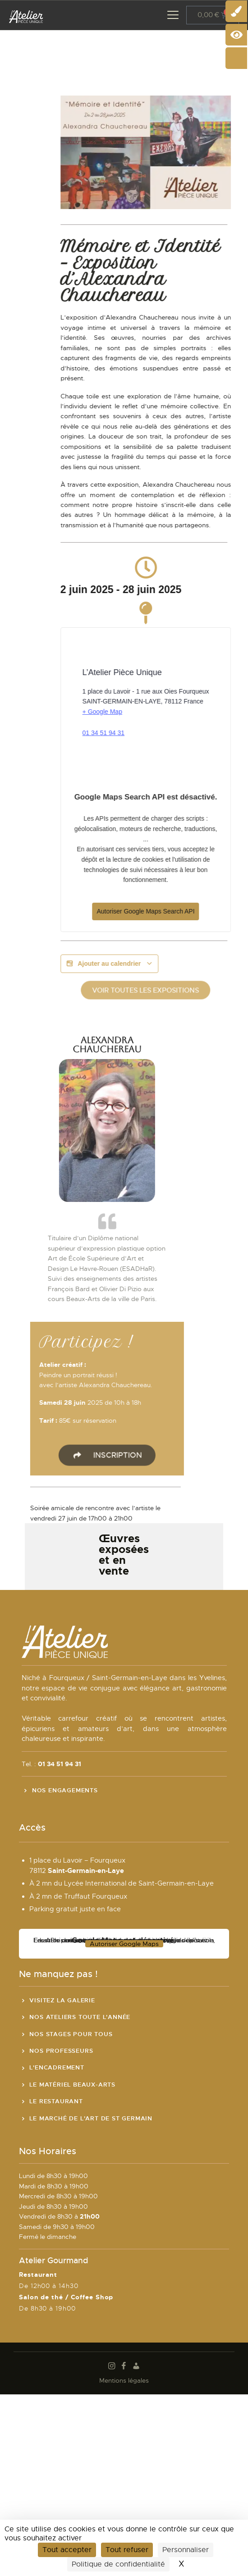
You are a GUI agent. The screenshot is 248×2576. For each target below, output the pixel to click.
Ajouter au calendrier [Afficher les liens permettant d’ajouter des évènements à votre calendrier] (157, 964)
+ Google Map (150, 711)
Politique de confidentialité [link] (118, 2564)
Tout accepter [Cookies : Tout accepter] (67, 2549)
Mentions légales (124, 2380)
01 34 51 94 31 (151, 732)
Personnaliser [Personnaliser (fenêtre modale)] (185, 2549)
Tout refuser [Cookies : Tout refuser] (127, 2549)
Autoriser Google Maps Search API (193, 911)
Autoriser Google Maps (124, 1943)
